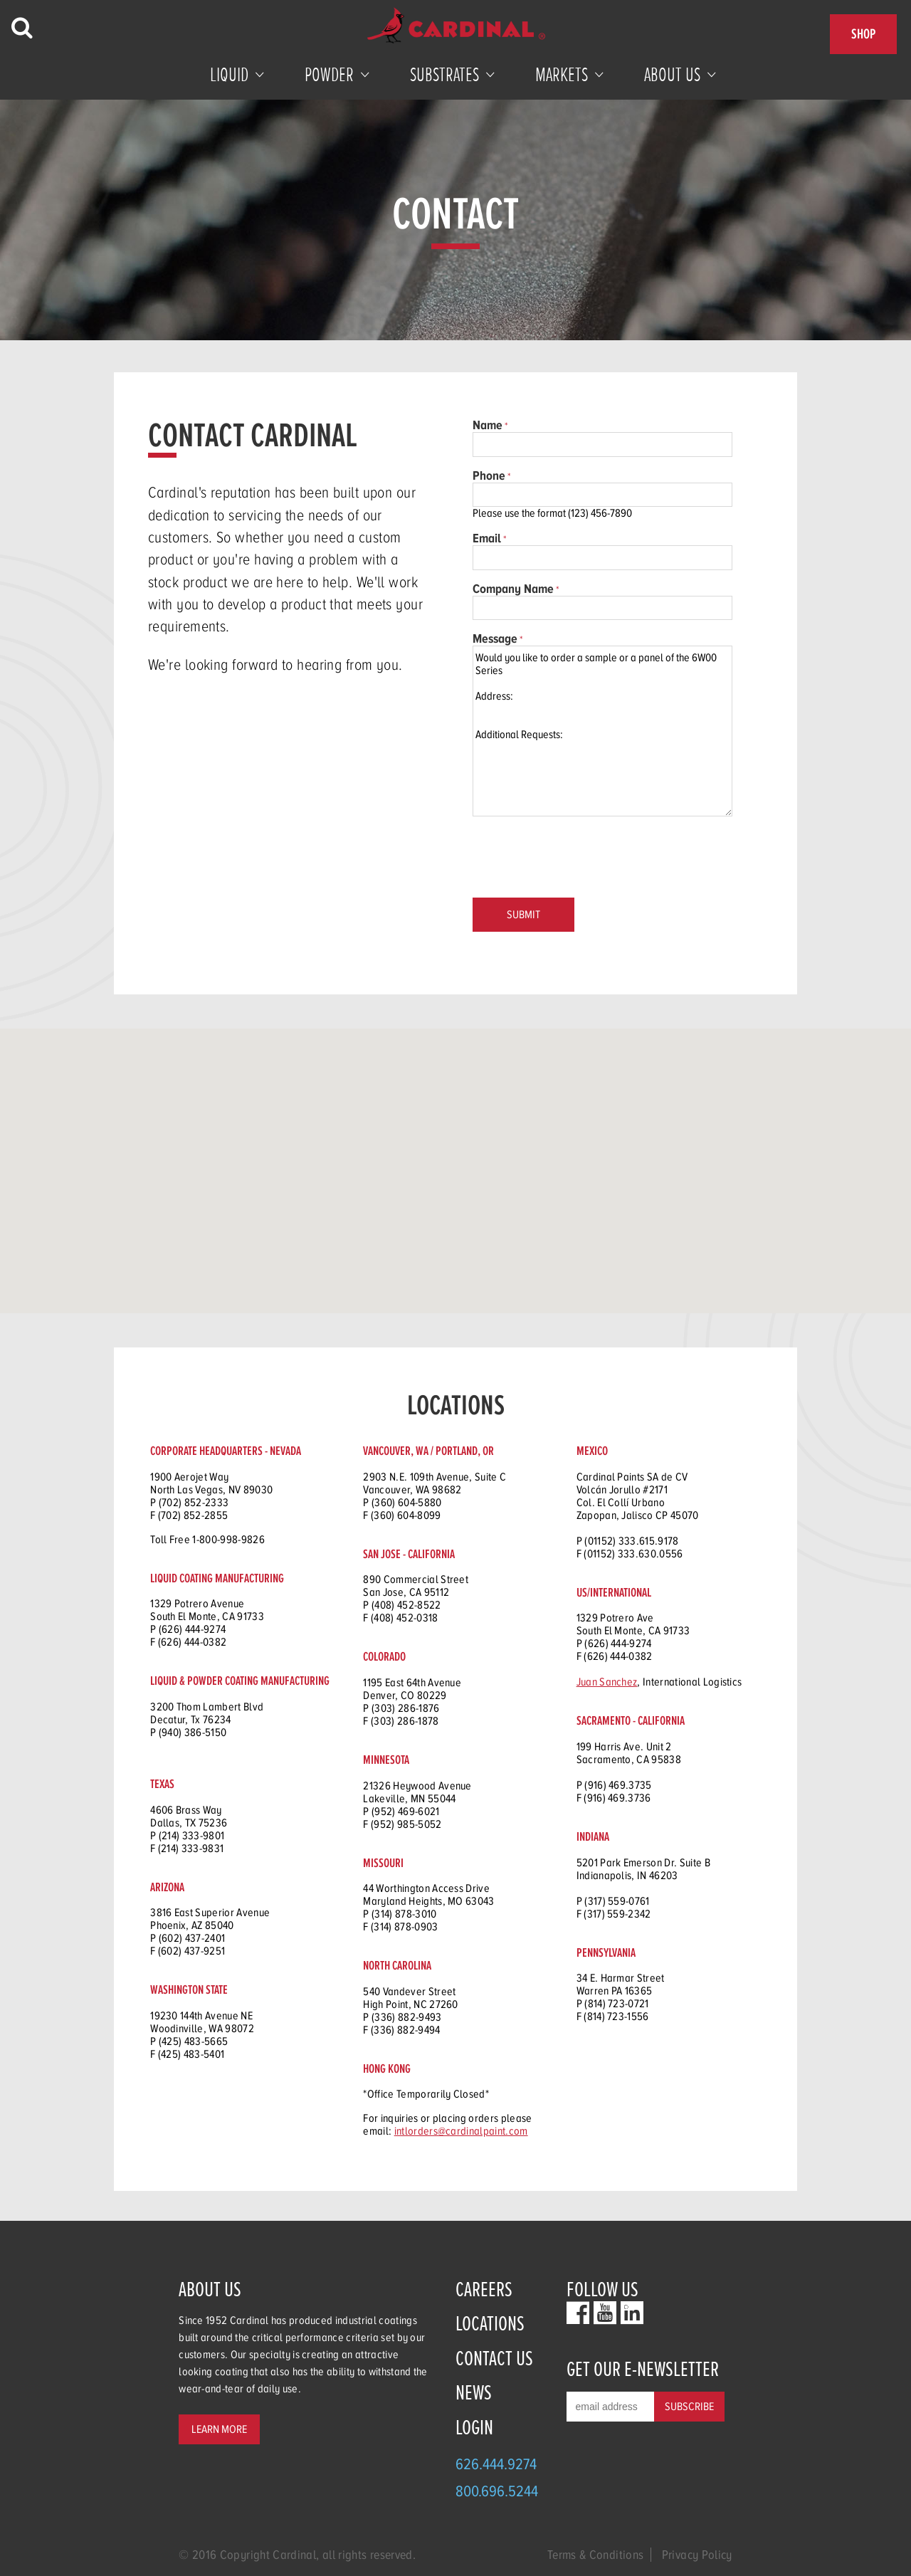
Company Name (513, 589)
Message (495, 638)
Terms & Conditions (595, 2555)
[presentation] (581, 858)
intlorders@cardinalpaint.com (461, 2131)
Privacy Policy (697, 2555)
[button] (309, 1187)
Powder (329, 74)
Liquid (229, 74)
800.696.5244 (497, 2491)
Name (487, 425)
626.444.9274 (496, 2464)
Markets (561, 74)
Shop (863, 33)
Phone (489, 475)
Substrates (444, 74)
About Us (672, 74)
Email (487, 538)
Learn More (219, 2429)
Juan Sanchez (607, 1682)
